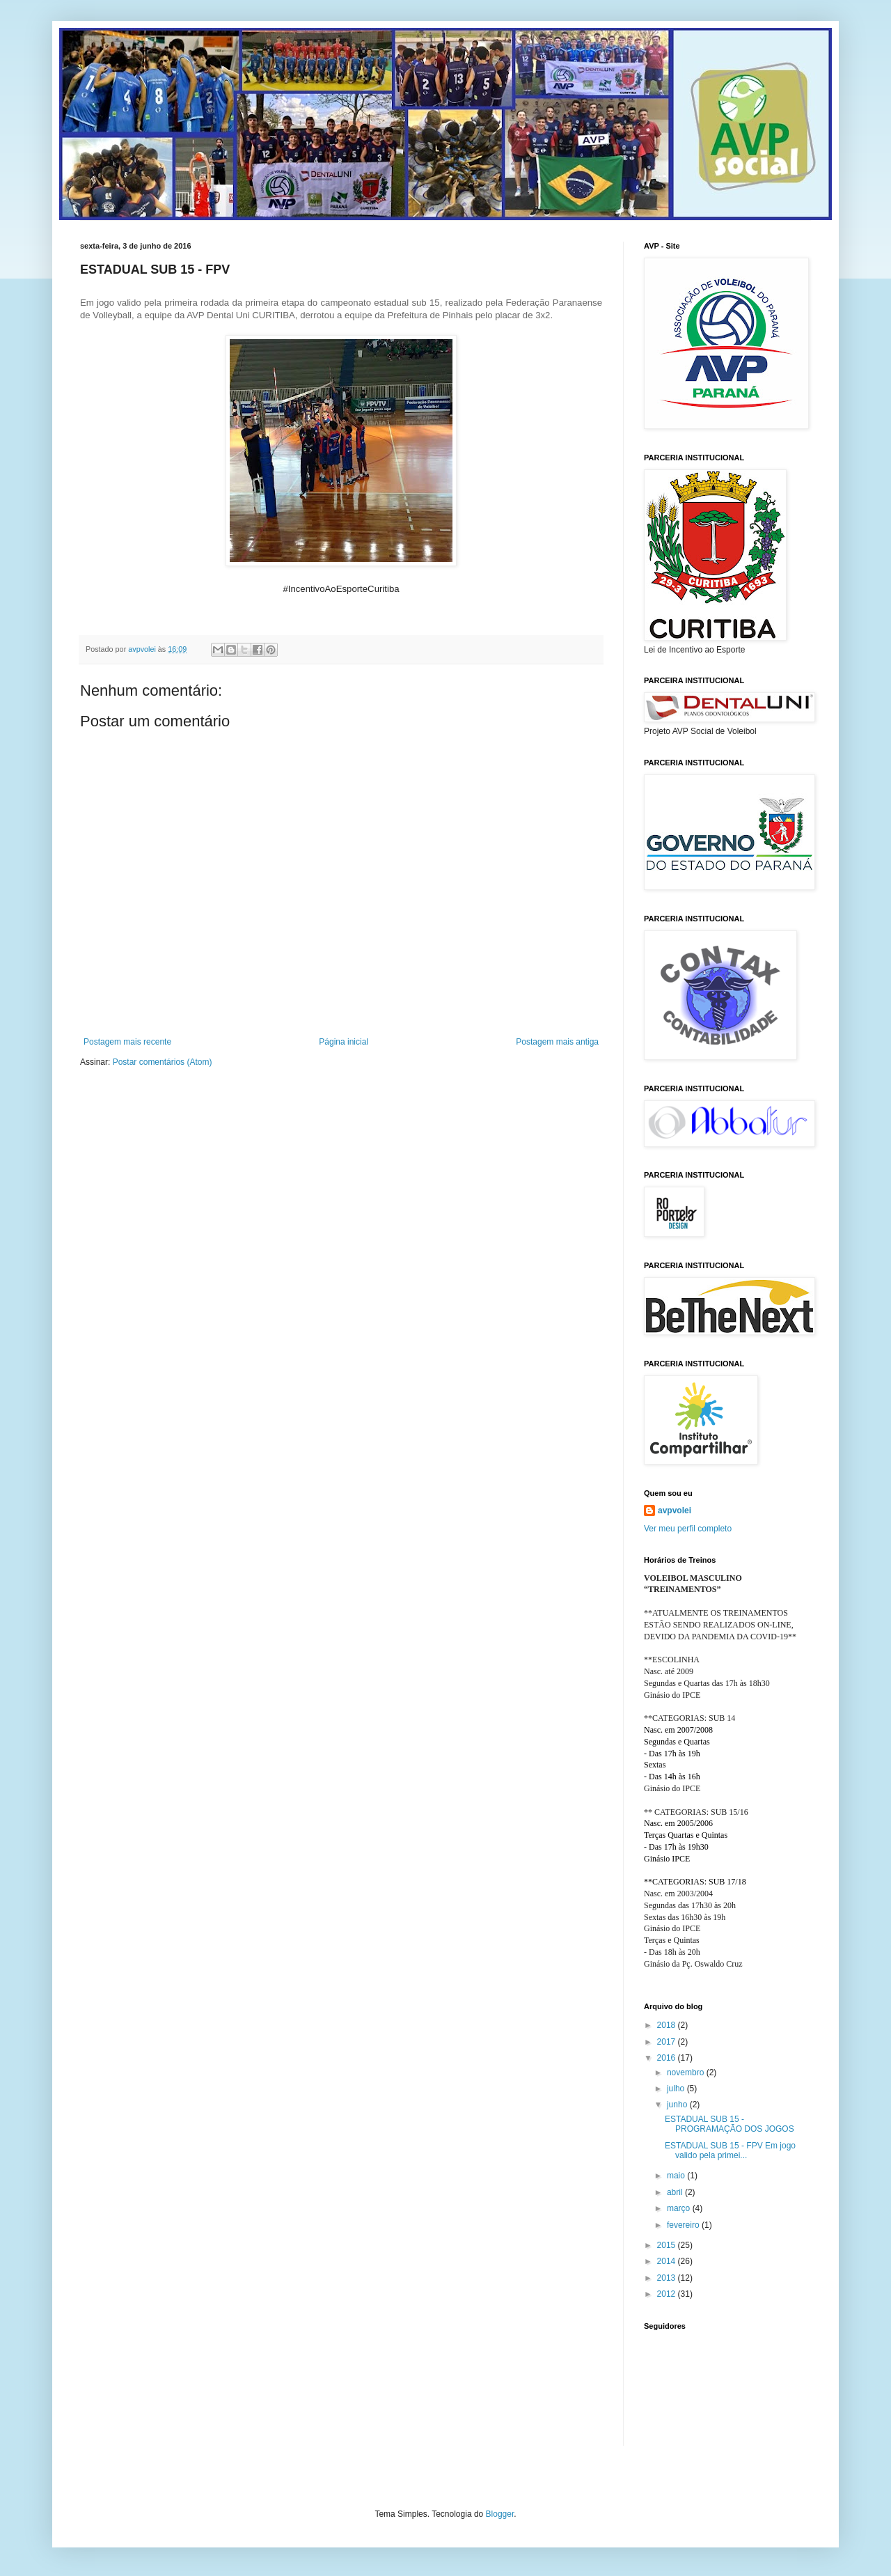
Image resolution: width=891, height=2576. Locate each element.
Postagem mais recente (127, 1042)
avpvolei (674, 1510)
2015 (667, 2245)
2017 (667, 2042)
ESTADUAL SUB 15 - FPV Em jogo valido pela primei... (730, 2150)
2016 (667, 2058)
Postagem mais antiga (557, 1042)
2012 (667, 2294)
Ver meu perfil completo (688, 1528)
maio (677, 2175)
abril (676, 2192)
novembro (687, 2072)
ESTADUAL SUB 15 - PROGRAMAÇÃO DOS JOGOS (730, 2124)
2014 (667, 2261)
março (680, 2208)
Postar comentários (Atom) (162, 1062)
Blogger (500, 2514)
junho (678, 2104)
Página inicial (343, 1042)
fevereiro (684, 2225)
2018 (667, 2025)
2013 (667, 2278)
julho (677, 2088)
